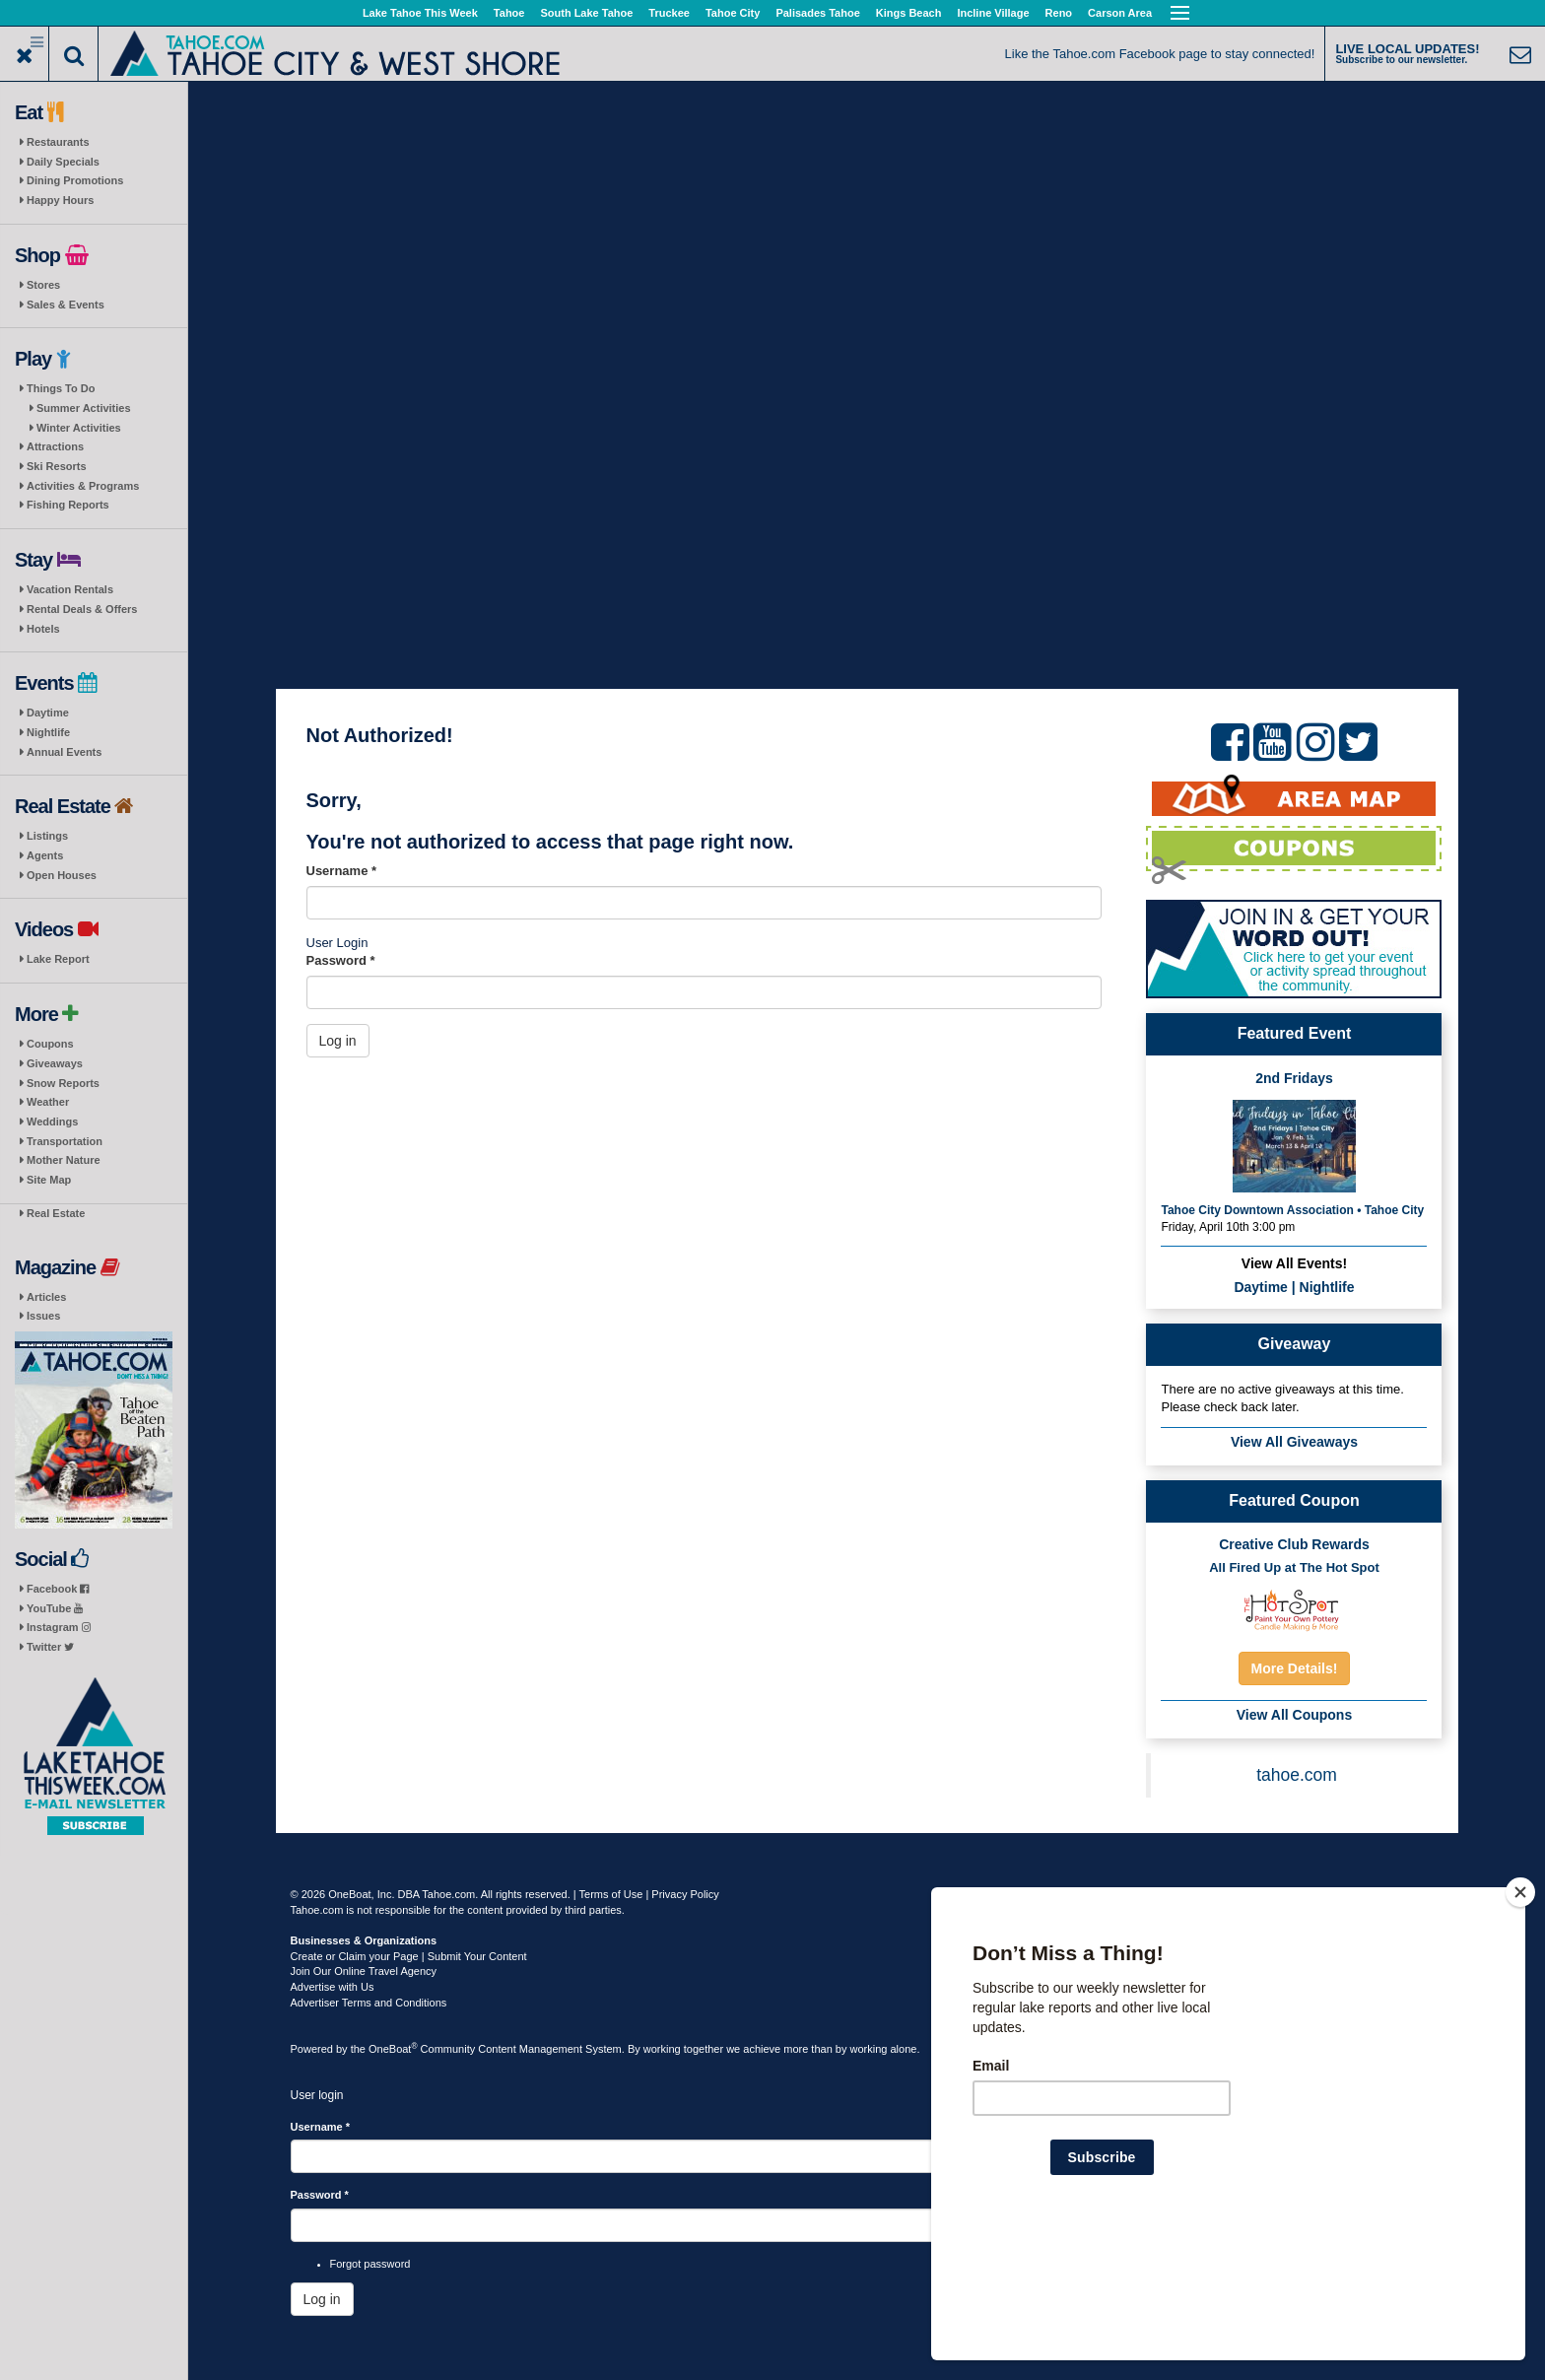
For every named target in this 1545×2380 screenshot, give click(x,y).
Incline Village (993, 13)
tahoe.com (1296, 1775)
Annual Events (64, 752)
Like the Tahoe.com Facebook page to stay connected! (1160, 53)
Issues (43, 1316)
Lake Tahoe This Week (420, 13)
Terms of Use (611, 1894)
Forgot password (370, 2264)
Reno (1059, 13)
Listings (47, 836)
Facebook (58, 1589)
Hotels (43, 629)
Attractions (55, 446)
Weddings (52, 1121)
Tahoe (509, 13)
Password (340, 960)
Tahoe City (732, 13)
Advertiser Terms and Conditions (369, 2002)
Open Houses (62, 875)
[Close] (1520, 2019)
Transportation (64, 1141)
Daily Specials (63, 162)
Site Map (49, 1180)
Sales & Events (65, 304)
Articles (46, 1297)
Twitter (50, 1647)
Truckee (669, 13)
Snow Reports (63, 1083)
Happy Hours (60, 200)
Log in (338, 1041)
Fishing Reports (68, 504)
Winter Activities (78, 428)
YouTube (55, 1608)
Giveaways (55, 1063)
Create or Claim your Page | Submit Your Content (409, 1956)
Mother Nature (64, 1160)
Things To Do (61, 388)
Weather (48, 1102)
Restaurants (58, 142)
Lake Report (58, 959)
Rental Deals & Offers (82, 609)
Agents (45, 855)
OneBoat (393, 2049)
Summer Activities (83, 408)
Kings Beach (909, 13)
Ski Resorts (57, 466)
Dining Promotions (75, 180)
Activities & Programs (83, 486)
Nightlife (48, 732)
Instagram (59, 1627)
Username (341, 870)
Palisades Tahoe (817, 13)
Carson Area (1120, 13)
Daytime (48, 712)
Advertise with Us (332, 1987)
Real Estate (56, 1213)
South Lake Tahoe (586, 13)
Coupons (50, 1044)
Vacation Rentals (70, 589)
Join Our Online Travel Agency (364, 1971)
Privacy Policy (684, 1894)
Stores (43, 285)
